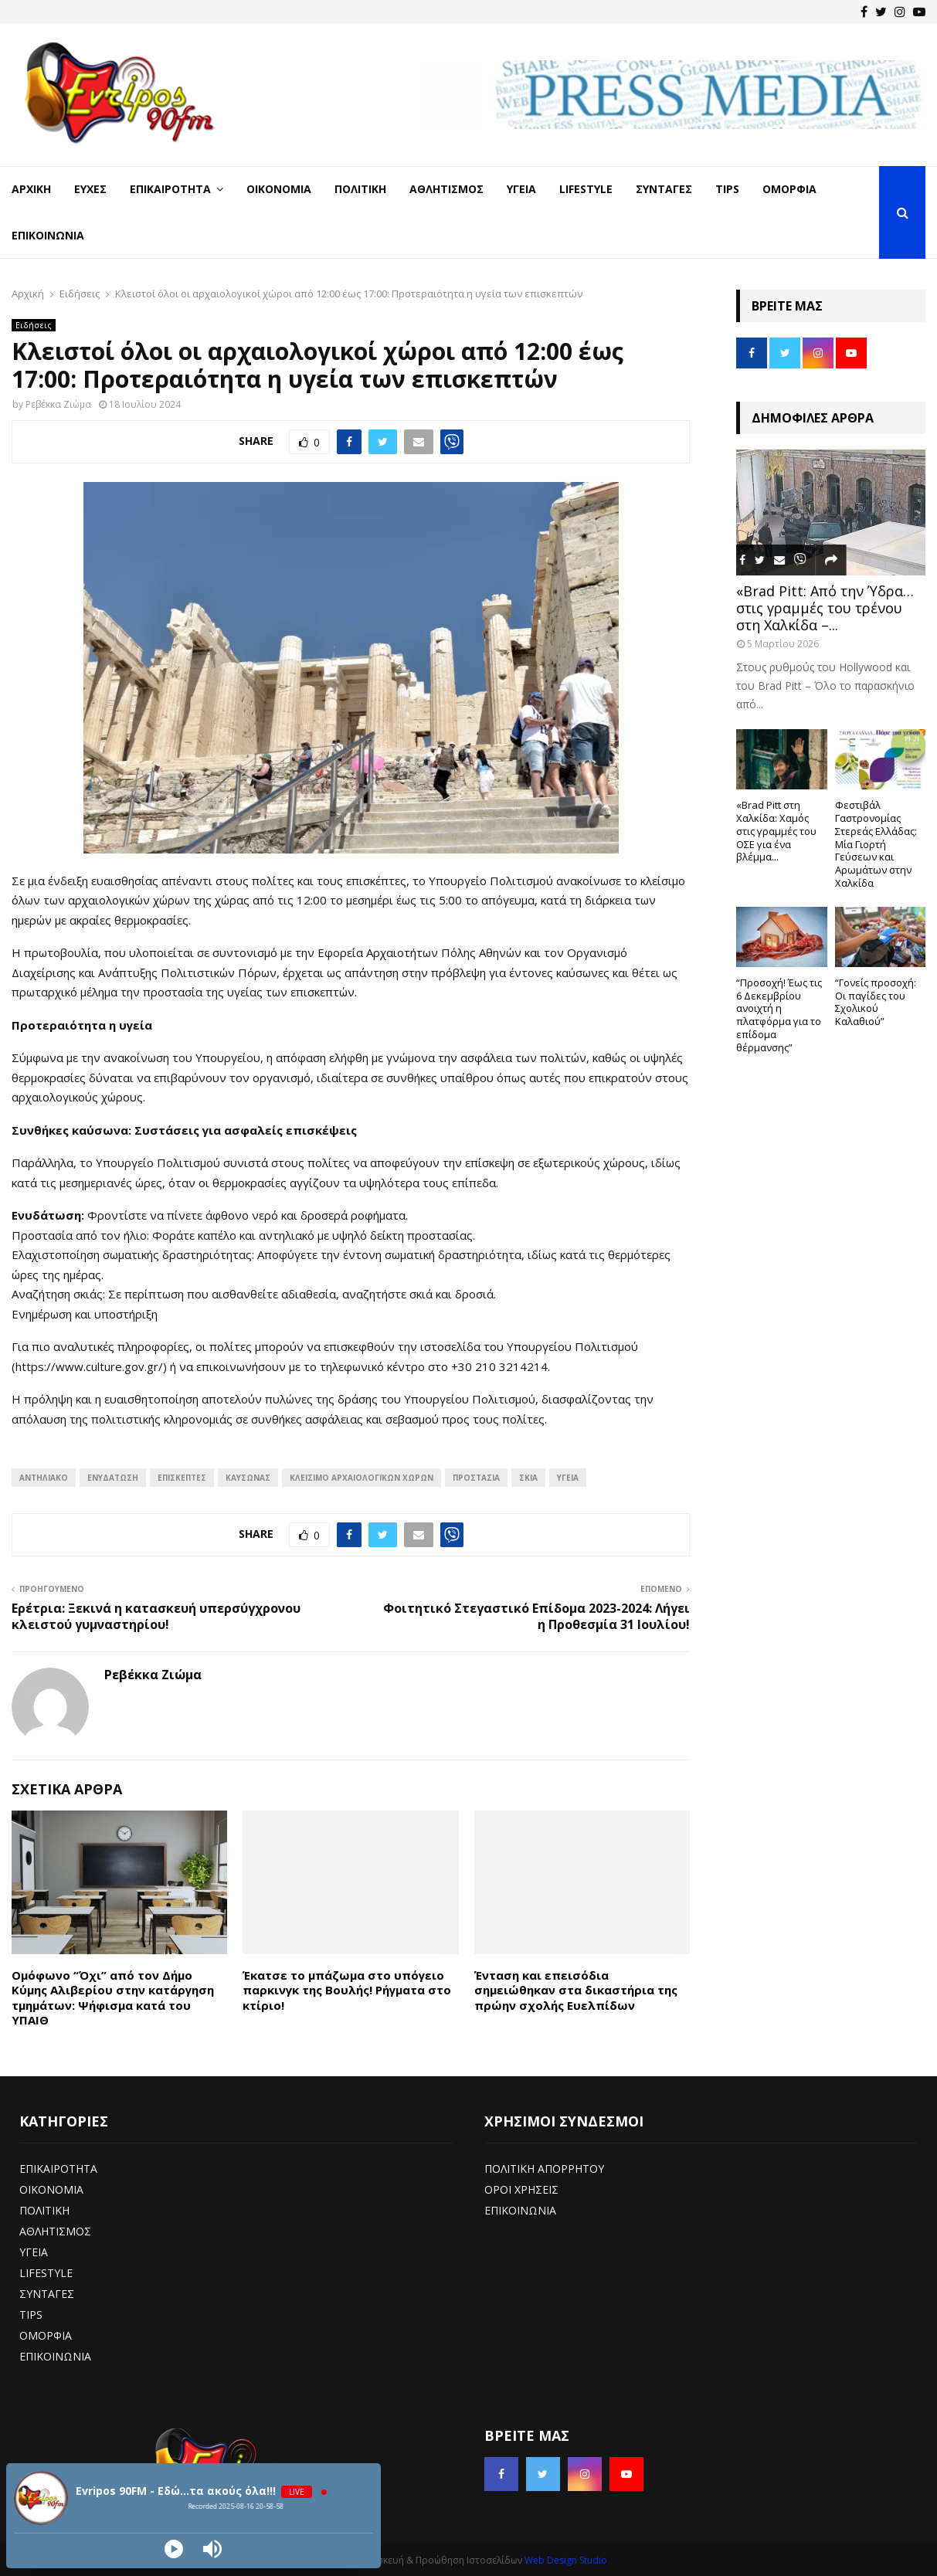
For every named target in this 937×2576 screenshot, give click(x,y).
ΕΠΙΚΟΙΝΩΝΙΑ (55, 2356)
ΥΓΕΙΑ (33, 2252)
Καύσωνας (248, 1477)
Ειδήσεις (33, 325)
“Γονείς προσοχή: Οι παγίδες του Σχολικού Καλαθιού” (875, 1002)
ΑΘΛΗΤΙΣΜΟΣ (55, 2231)
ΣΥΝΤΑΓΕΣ (46, 2293)
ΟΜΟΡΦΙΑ (45, 2335)
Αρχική (31, 189)
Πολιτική (360, 189)
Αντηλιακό (43, 1477)
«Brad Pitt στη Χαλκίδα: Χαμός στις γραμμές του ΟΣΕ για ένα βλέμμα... (776, 831)
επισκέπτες (182, 1477)
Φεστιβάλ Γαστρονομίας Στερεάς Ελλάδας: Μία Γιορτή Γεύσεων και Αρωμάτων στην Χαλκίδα (876, 844)
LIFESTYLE (46, 2272)
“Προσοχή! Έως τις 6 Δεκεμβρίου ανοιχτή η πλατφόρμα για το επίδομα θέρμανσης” (779, 1015)
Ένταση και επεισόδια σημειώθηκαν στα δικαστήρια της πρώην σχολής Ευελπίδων (575, 1990)
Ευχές (90, 189)
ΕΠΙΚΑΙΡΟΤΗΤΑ (58, 2168)
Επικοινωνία (48, 235)
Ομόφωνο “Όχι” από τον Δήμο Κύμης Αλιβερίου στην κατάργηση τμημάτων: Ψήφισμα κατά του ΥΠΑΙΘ (113, 1997)
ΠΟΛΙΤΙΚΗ (44, 2210)
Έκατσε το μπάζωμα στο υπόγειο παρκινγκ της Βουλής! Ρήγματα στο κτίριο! (347, 1990)
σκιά (528, 1477)
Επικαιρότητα (170, 189)
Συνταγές (664, 189)
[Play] (173, 2549)
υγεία (568, 1477)
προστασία (476, 1477)
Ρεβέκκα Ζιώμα (58, 404)
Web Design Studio (566, 2560)
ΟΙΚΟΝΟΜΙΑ (51, 2189)
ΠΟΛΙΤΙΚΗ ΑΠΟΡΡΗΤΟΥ (544, 2168)
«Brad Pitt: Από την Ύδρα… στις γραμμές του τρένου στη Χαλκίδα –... (825, 607)
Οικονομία (278, 189)
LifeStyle (586, 189)
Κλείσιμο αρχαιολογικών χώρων (361, 1477)
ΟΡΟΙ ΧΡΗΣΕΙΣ (521, 2189)
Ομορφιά (789, 189)
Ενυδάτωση (112, 1477)
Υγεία (521, 189)
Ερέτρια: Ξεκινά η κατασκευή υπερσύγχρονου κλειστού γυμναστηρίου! (156, 1616)
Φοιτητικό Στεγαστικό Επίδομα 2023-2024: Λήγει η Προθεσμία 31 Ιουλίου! (536, 1616)
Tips (727, 189)
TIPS (30, 2314)
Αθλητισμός (446, 189)
